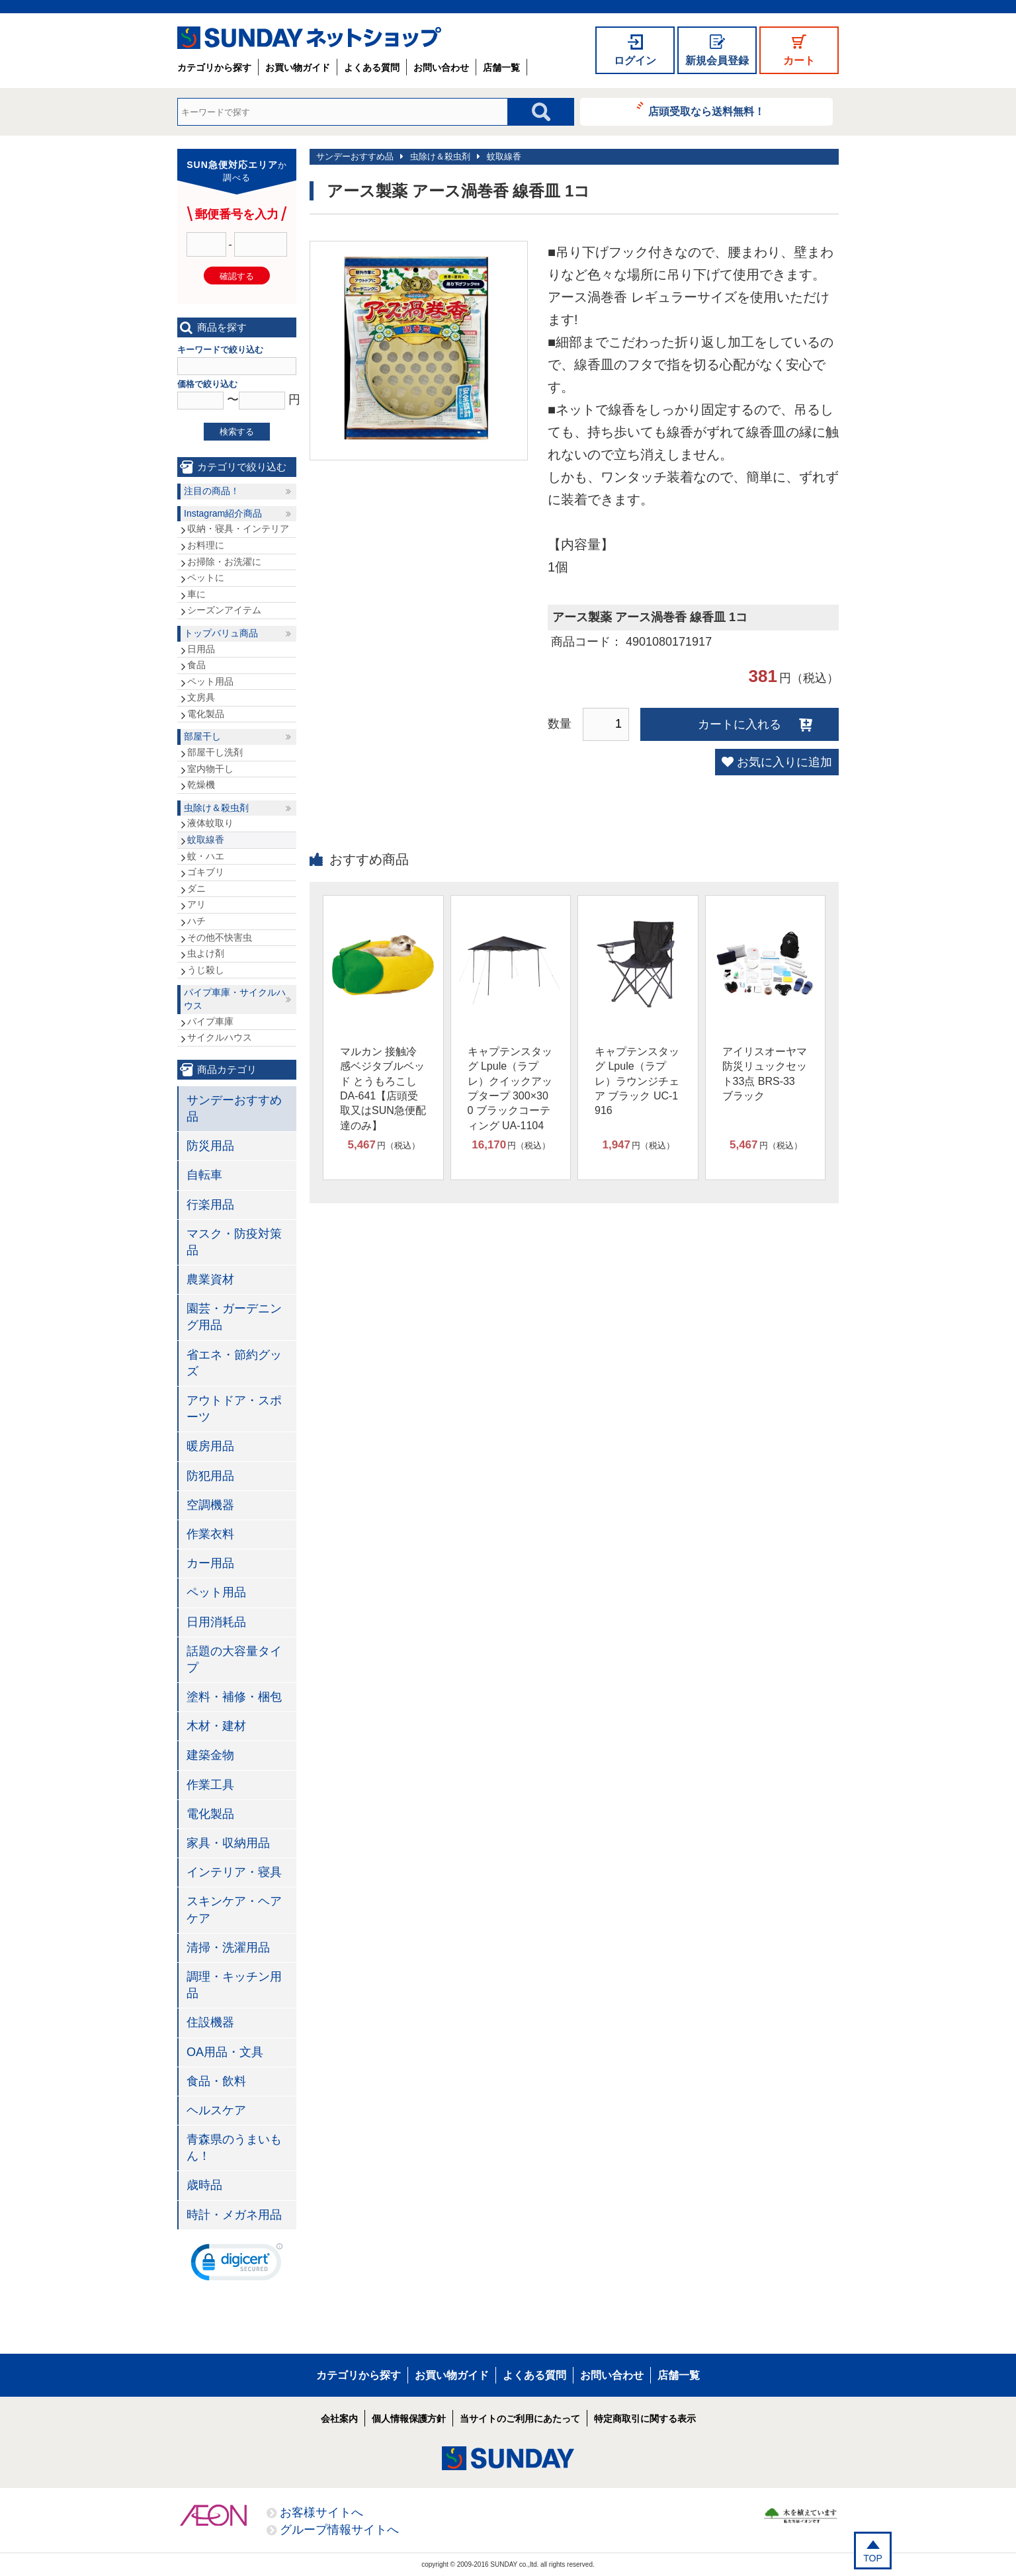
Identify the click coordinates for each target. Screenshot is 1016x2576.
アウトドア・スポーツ (234, 1409)
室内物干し (210, 768)
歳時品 (204, 2185)
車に (196, 594)
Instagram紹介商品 (223, 513)
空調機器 (210, 1505)
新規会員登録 (717, 60)
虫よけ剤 (205, 953)
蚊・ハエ (205, 856)
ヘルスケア (216, 2110)
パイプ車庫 (210, 1021)
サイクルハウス (219, 1037)
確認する (237, 276)
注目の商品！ (211, 491)
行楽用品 (210, 1204)
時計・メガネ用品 (234, 2214)
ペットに (205, 577)
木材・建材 (216, 1726)
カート (799, 60)
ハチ (196, 921)
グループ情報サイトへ (339, 2529)
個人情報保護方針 (409, 2418)
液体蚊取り (210, 823)
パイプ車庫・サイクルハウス (235, 999)
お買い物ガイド (297, 67)
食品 (196, 665)
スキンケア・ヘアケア (234, 1909)
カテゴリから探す (214, 67)
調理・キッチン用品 (234, 1985)
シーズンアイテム (224, 610)
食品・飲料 (216, 2081)
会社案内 (339, 2418)
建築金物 (210, 1755)
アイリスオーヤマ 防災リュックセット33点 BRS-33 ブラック (764, 1073)
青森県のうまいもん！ (234, 2148)
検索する (237, 432)
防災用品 (210, 1145)
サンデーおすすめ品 (355, 156)
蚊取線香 (504, 156)
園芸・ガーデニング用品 (234, 1317)
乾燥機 (201, 784)
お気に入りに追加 (784, 762)
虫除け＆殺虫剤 (440, 156)
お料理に (205, 545)
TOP (872, 2558)
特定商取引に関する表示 (645, 2418)
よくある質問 (372, 67)
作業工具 (210, 1784)
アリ (196, 904)
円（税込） (383, 1145)
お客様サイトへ (321, 2512)
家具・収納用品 (228, 1843)
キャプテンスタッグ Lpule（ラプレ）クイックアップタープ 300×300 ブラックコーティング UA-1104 (510, 1088)
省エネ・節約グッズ (234, 1363)
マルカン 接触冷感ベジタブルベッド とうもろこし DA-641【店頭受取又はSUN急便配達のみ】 (383, 1088)
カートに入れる (739, 724)
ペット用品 (210, 681)
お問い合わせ (441, 67)
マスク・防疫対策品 (234, 1242)
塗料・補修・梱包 (234, 1696)
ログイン (635, 60)
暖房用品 (210, 1446)
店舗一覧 (501, 67)
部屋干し (202, 736)
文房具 (201, 697)
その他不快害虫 (219, 937)
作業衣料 (210, 1534)
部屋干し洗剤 (215, 752)
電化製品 (205, 713)
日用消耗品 (216, 1622)
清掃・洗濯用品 (228, 1947)
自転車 (204, 1174)
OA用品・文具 (225, 2052)
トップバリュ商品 (221, 633)
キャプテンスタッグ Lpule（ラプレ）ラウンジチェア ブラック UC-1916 (637, 1081)
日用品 (201, 649)
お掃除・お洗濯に (224, 561)
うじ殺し (205, 970)
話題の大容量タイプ (234, 1659)
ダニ (196, 888)
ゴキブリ (205, 872)
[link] (236, 2265)
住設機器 (210, 2022)
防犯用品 (210, 1475)
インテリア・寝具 (234, 1872)
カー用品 (210, 1563)
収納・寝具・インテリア (238, 528)
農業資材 (210, 1279)
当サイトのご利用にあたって (520, 2418)
